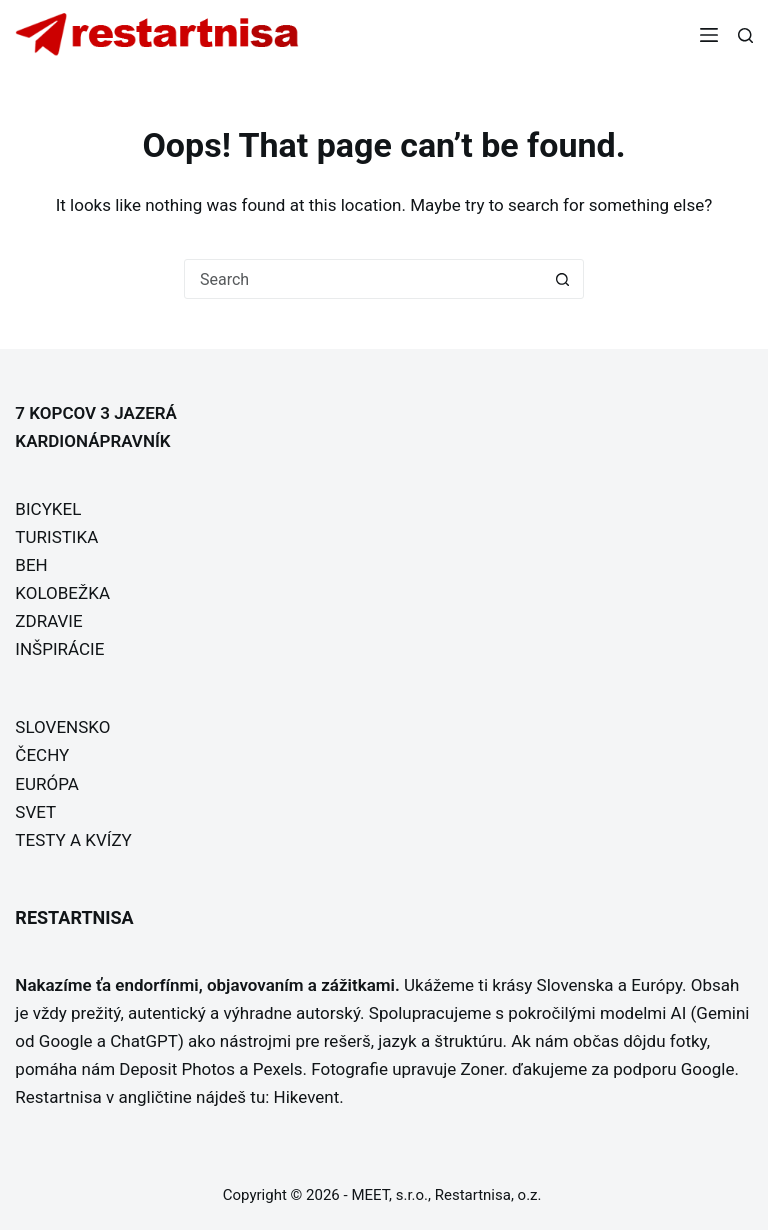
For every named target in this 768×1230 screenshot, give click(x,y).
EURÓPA (47, 784)
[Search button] (563, 279)
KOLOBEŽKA (62, 593)
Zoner (482, 1069)
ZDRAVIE (48, 621)
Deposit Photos (177, 1069)
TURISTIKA (56, 537)
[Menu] (709, 35)
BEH (31, 565)
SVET (35, 812)
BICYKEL (48, 509)
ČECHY (42, 755)
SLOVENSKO (62, 727)
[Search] (745, 35)
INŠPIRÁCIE (59, 649)
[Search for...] (364, 279)
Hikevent (307, 1097)
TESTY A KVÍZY (73, 840)
